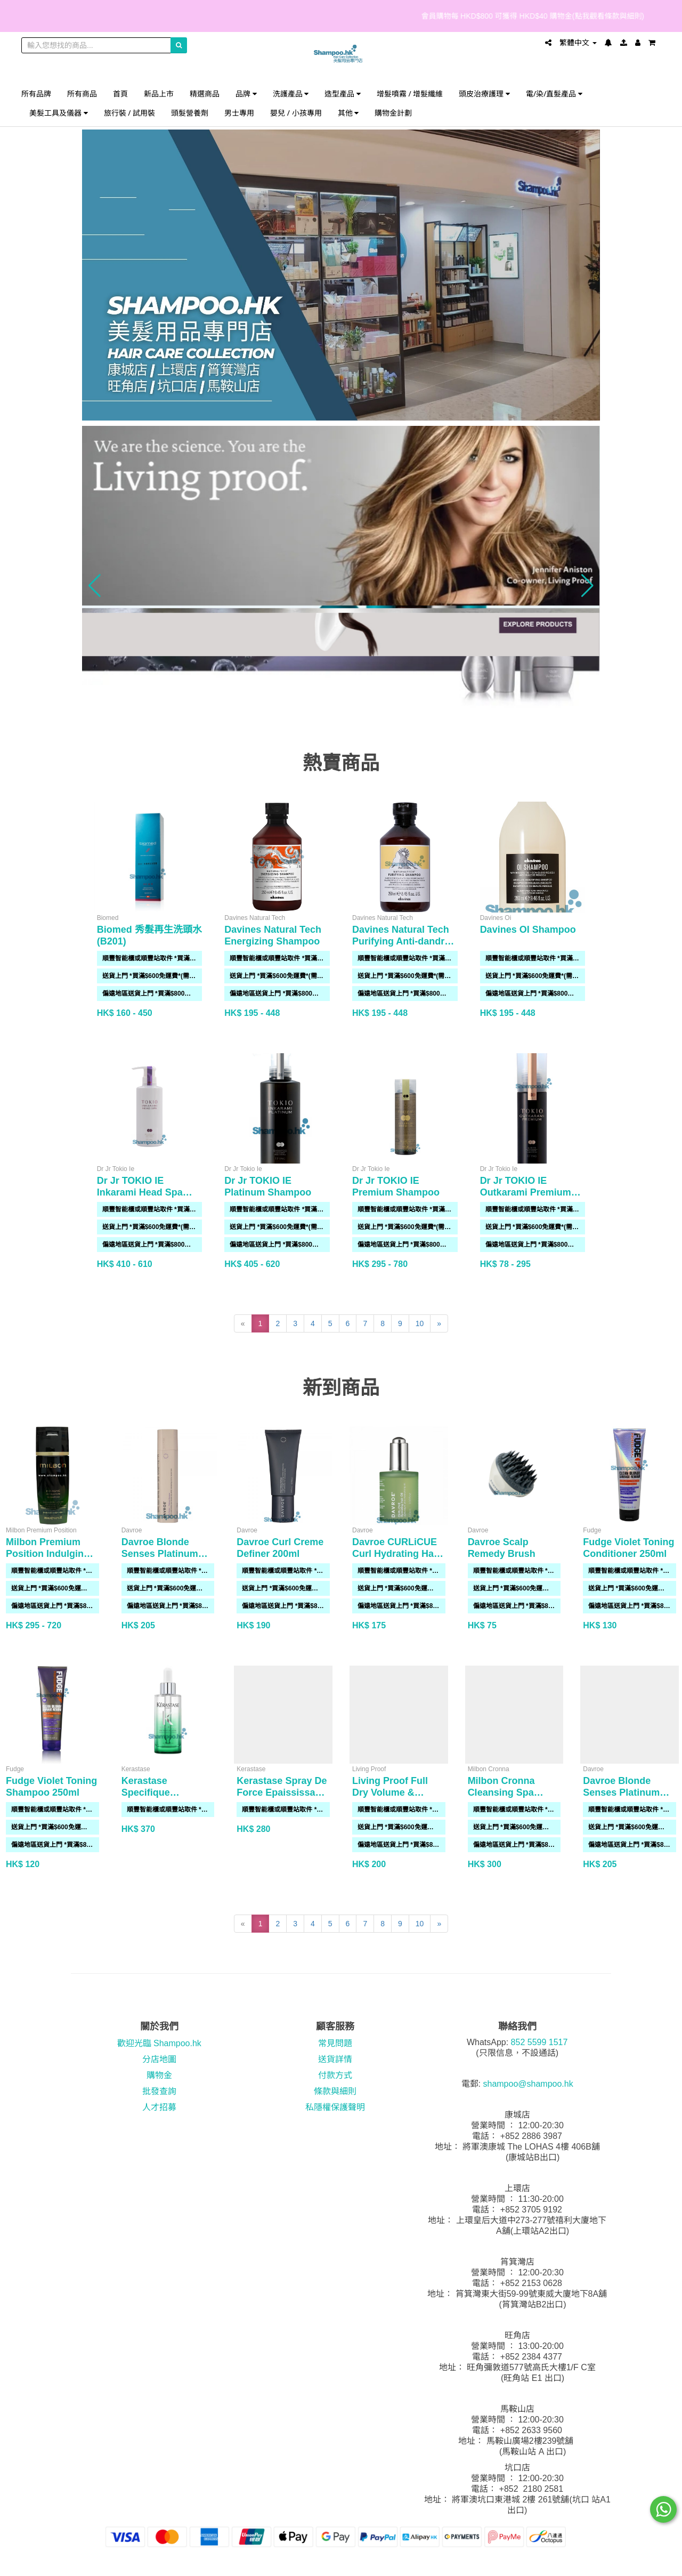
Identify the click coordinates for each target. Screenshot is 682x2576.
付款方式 (335, 2075)
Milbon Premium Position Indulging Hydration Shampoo (51, 1554)
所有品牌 (36, 93)
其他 (348, 113)
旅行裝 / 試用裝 (130, 113)
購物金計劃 (393, 113)
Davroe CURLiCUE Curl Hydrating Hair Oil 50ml (396, 1554)
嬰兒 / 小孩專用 (296, 113)
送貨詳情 (335, 2059)
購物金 (159, 2075)
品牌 (246, 93)
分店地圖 (159, 2059)
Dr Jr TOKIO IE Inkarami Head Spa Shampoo (140, 1192)
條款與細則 (335, 2091)
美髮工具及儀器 (58, 113)
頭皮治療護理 (484, 93)
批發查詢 (159, 2091)
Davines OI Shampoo (528, 929)
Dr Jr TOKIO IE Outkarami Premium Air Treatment (525, 1192)
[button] (94, 585)
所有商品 (82, 93)
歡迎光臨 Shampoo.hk (159, 2043)
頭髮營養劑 (189, 113)
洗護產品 (291, 93)
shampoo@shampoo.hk (528, 2083)
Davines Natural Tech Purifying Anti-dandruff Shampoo (404, 941)
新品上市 (159, 93)
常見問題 (335, 2043)
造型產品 (342, 93)
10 (420, 1323)
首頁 (120, 93)
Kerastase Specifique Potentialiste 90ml (162, 1792)
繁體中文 (578, 42)
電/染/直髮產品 (554, 93)
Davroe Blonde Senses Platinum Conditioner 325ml (625, 1792)
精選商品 (205, 93)
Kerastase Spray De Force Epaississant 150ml (282, 1792)
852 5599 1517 (539, 2042)
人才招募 (159, 2107)
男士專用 (239, 113)
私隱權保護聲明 (335, 2107)
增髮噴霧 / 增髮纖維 (410, 93)
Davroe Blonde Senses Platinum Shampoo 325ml (159, 1554)
